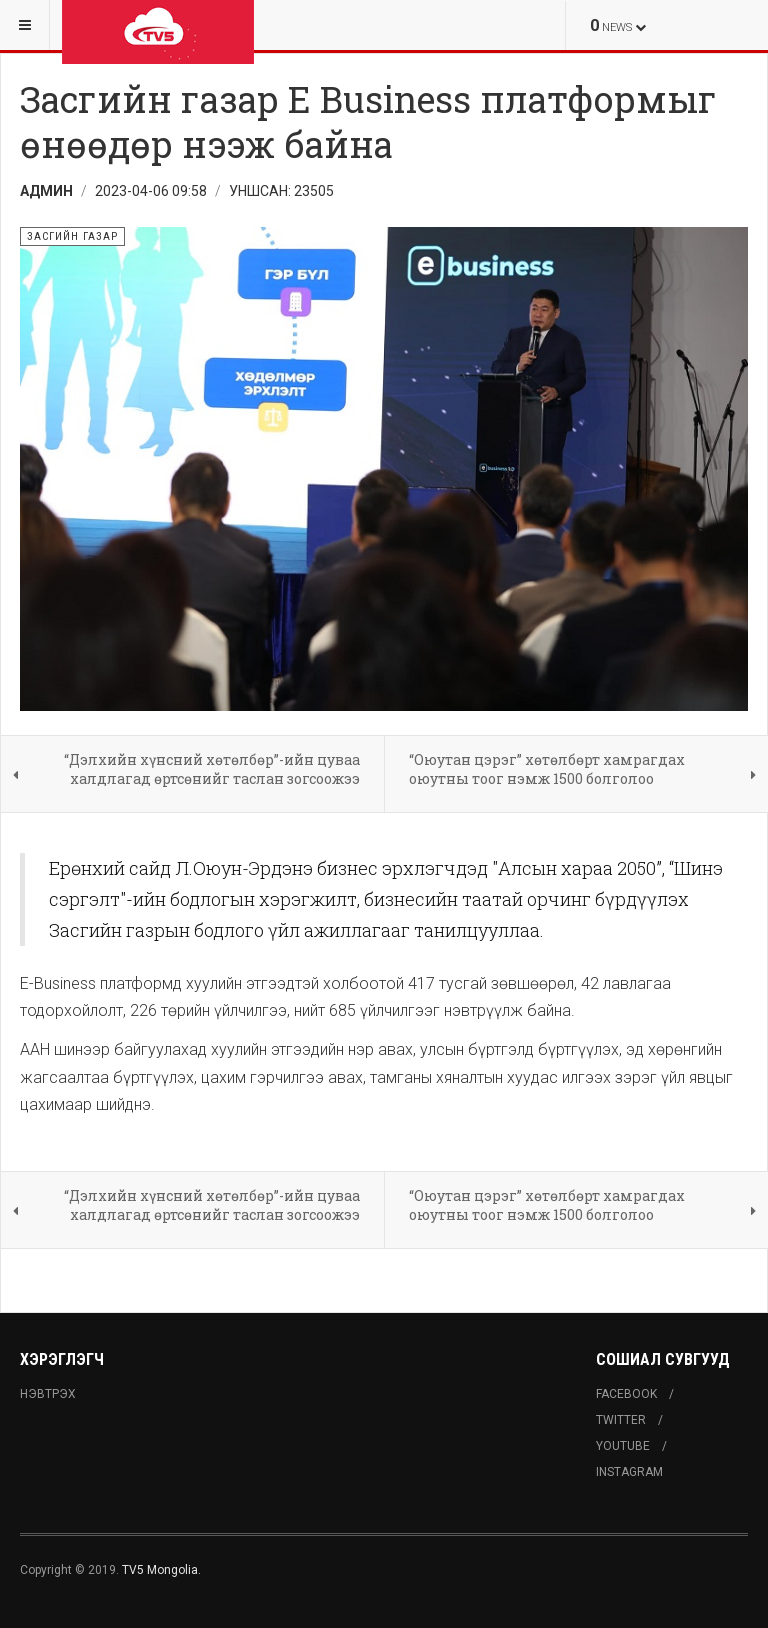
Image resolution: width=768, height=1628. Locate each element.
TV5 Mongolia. (161, 1570)
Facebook (626, 1394)
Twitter (621, 1420)
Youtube (623, 1446)
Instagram (629, 1472)
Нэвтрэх (48, 1394)
